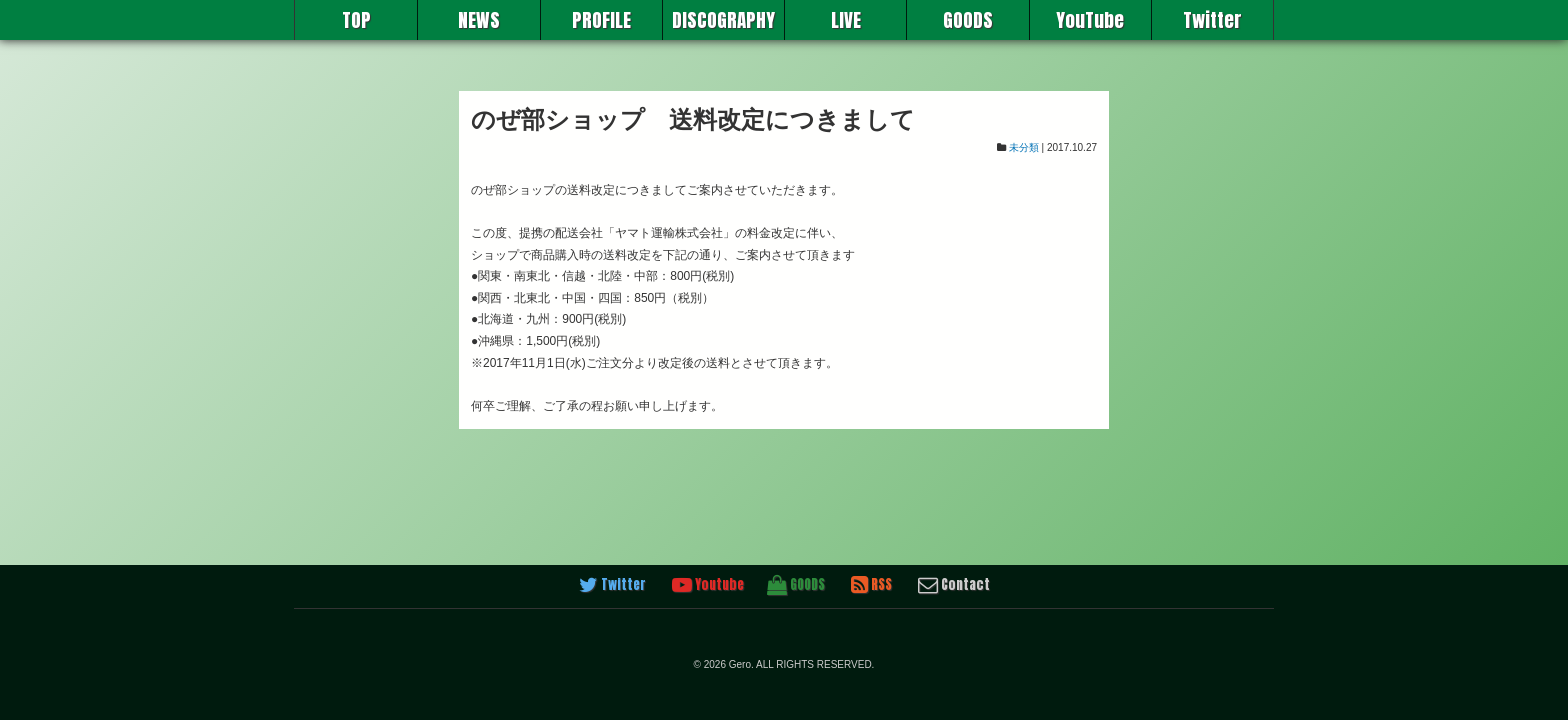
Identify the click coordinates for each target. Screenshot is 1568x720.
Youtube (708, 585)
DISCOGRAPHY (723, 20)
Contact (954, 585)
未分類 (1024, 147)
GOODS (968, 20)
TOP (356, 20)
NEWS (479, 20)
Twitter (1212, 20)
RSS (871, 585)
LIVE (846, 20)
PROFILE (601, 20)
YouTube (1090, 20)
